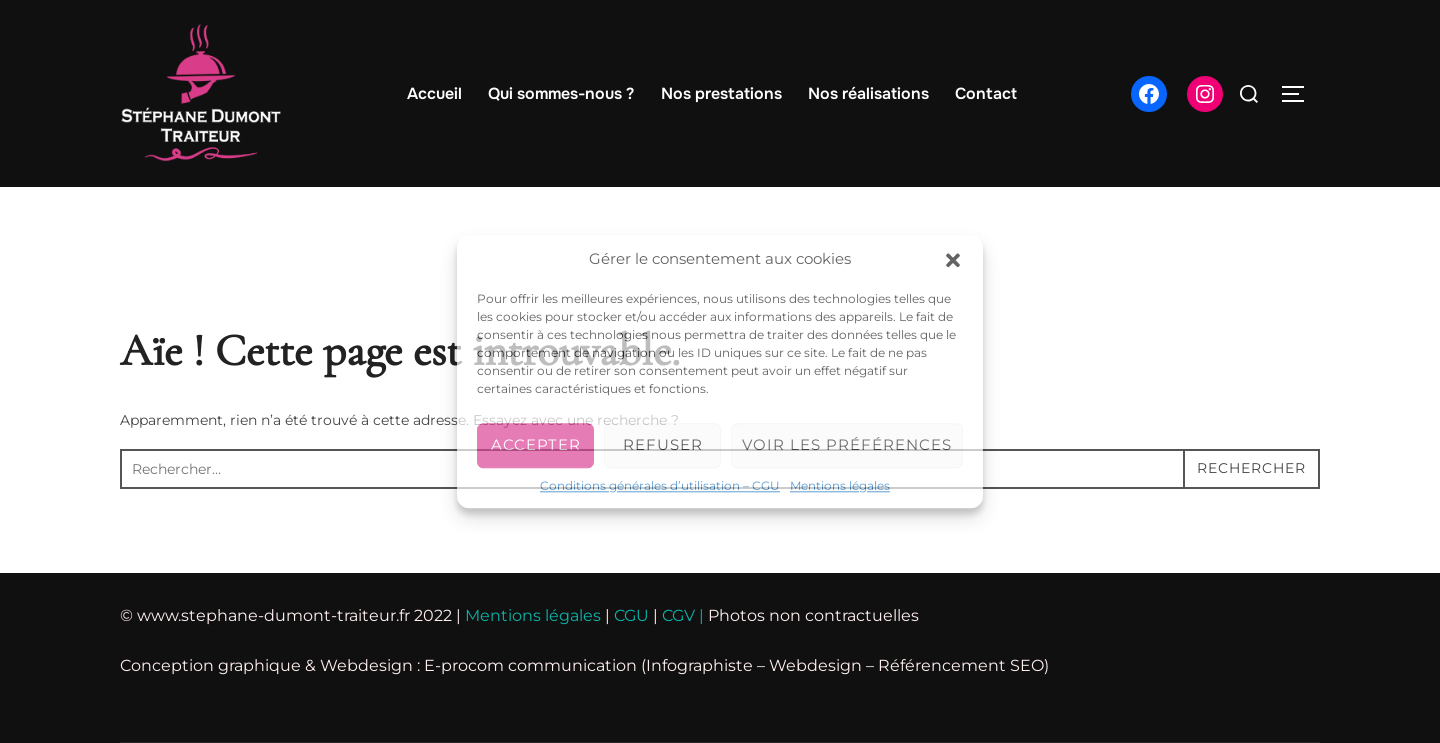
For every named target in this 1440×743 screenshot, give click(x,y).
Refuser (663, 444)
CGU (631, 615)
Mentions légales (840, 485)
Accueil (434, 93)
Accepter (536, 444)
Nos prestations (721, 93)
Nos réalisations (868, 93)
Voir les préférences (847, 444)
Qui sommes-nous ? (561, 93)
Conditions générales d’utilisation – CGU (660, 485)
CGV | (681, 615)
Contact (986, 93)
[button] (953, 260)
